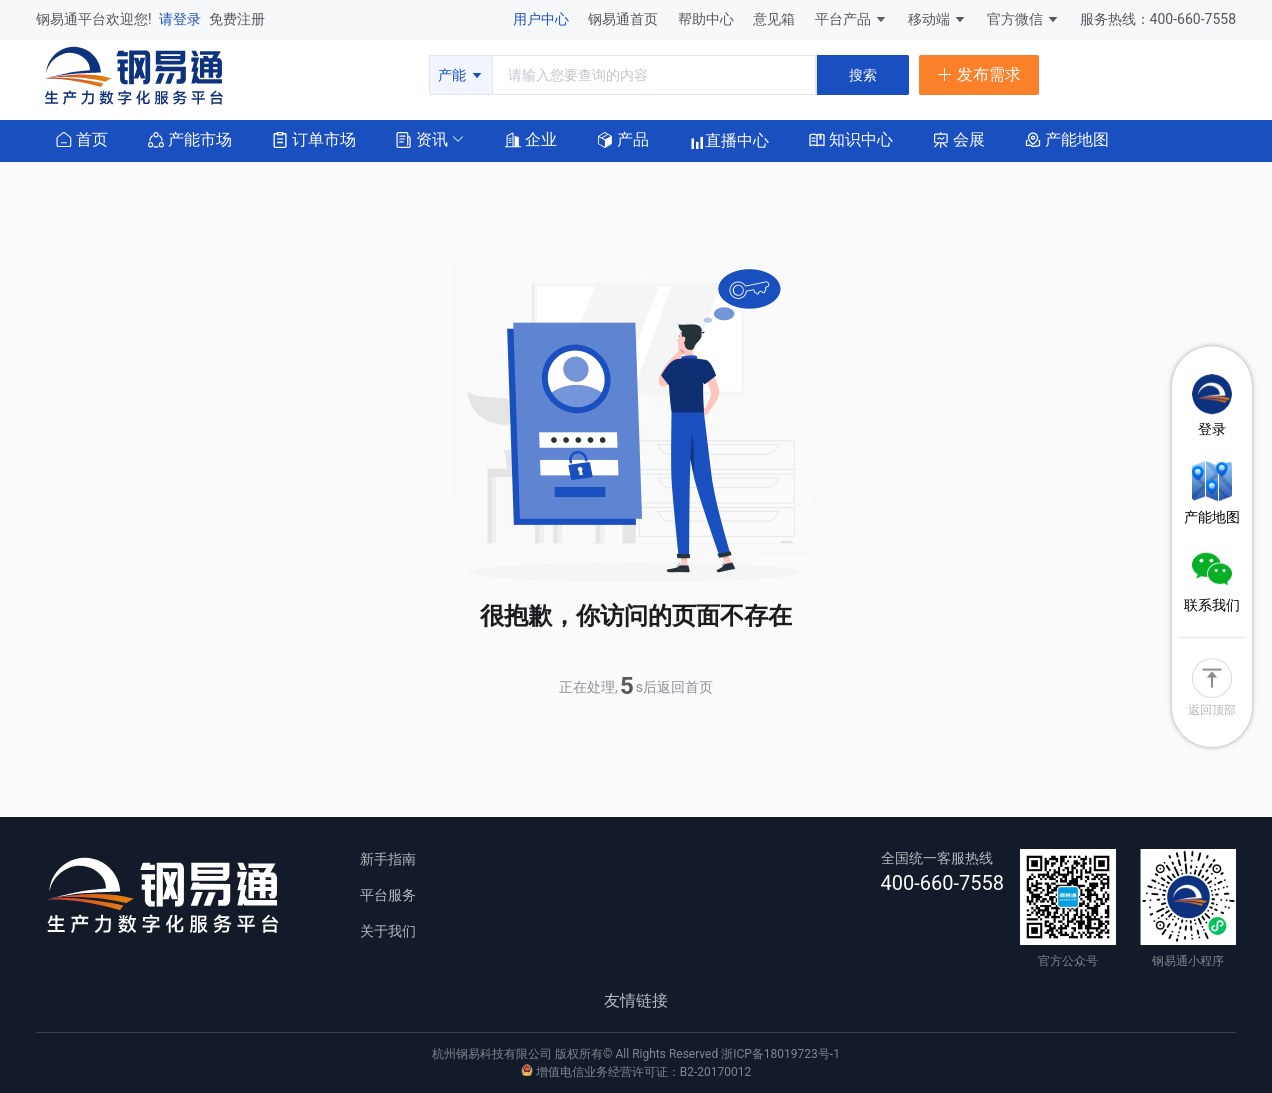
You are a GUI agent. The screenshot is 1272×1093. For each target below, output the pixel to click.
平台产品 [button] (843, 19)
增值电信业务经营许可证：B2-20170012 (636, 1072)
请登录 (181, 19)
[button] (422, 138)
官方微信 (1023, 19)
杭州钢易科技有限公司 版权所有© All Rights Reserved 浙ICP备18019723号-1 (636, 1054)
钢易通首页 (624, 19)
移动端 (937, 19)
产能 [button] (460, 75)
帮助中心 (707, 19)
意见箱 (775, 19)
